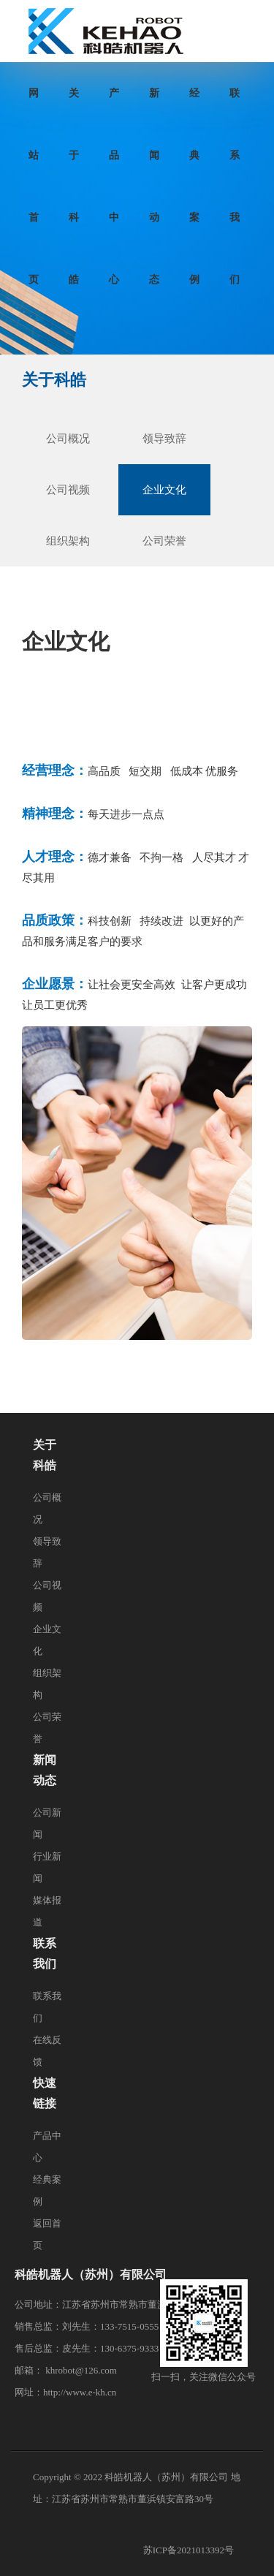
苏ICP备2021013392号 (188, 2550)
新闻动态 (154, 106)
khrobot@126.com (81, 2370)
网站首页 (33, 106)
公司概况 (68, 438)
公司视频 (68, 490)
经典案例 (194, 106)
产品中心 (114, 106)
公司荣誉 (164, 541)
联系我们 (234, 106)
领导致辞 (164, 438)
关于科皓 (74, 106)
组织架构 (68, 541)
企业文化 (164, 490)
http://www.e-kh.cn (79, 2392)
